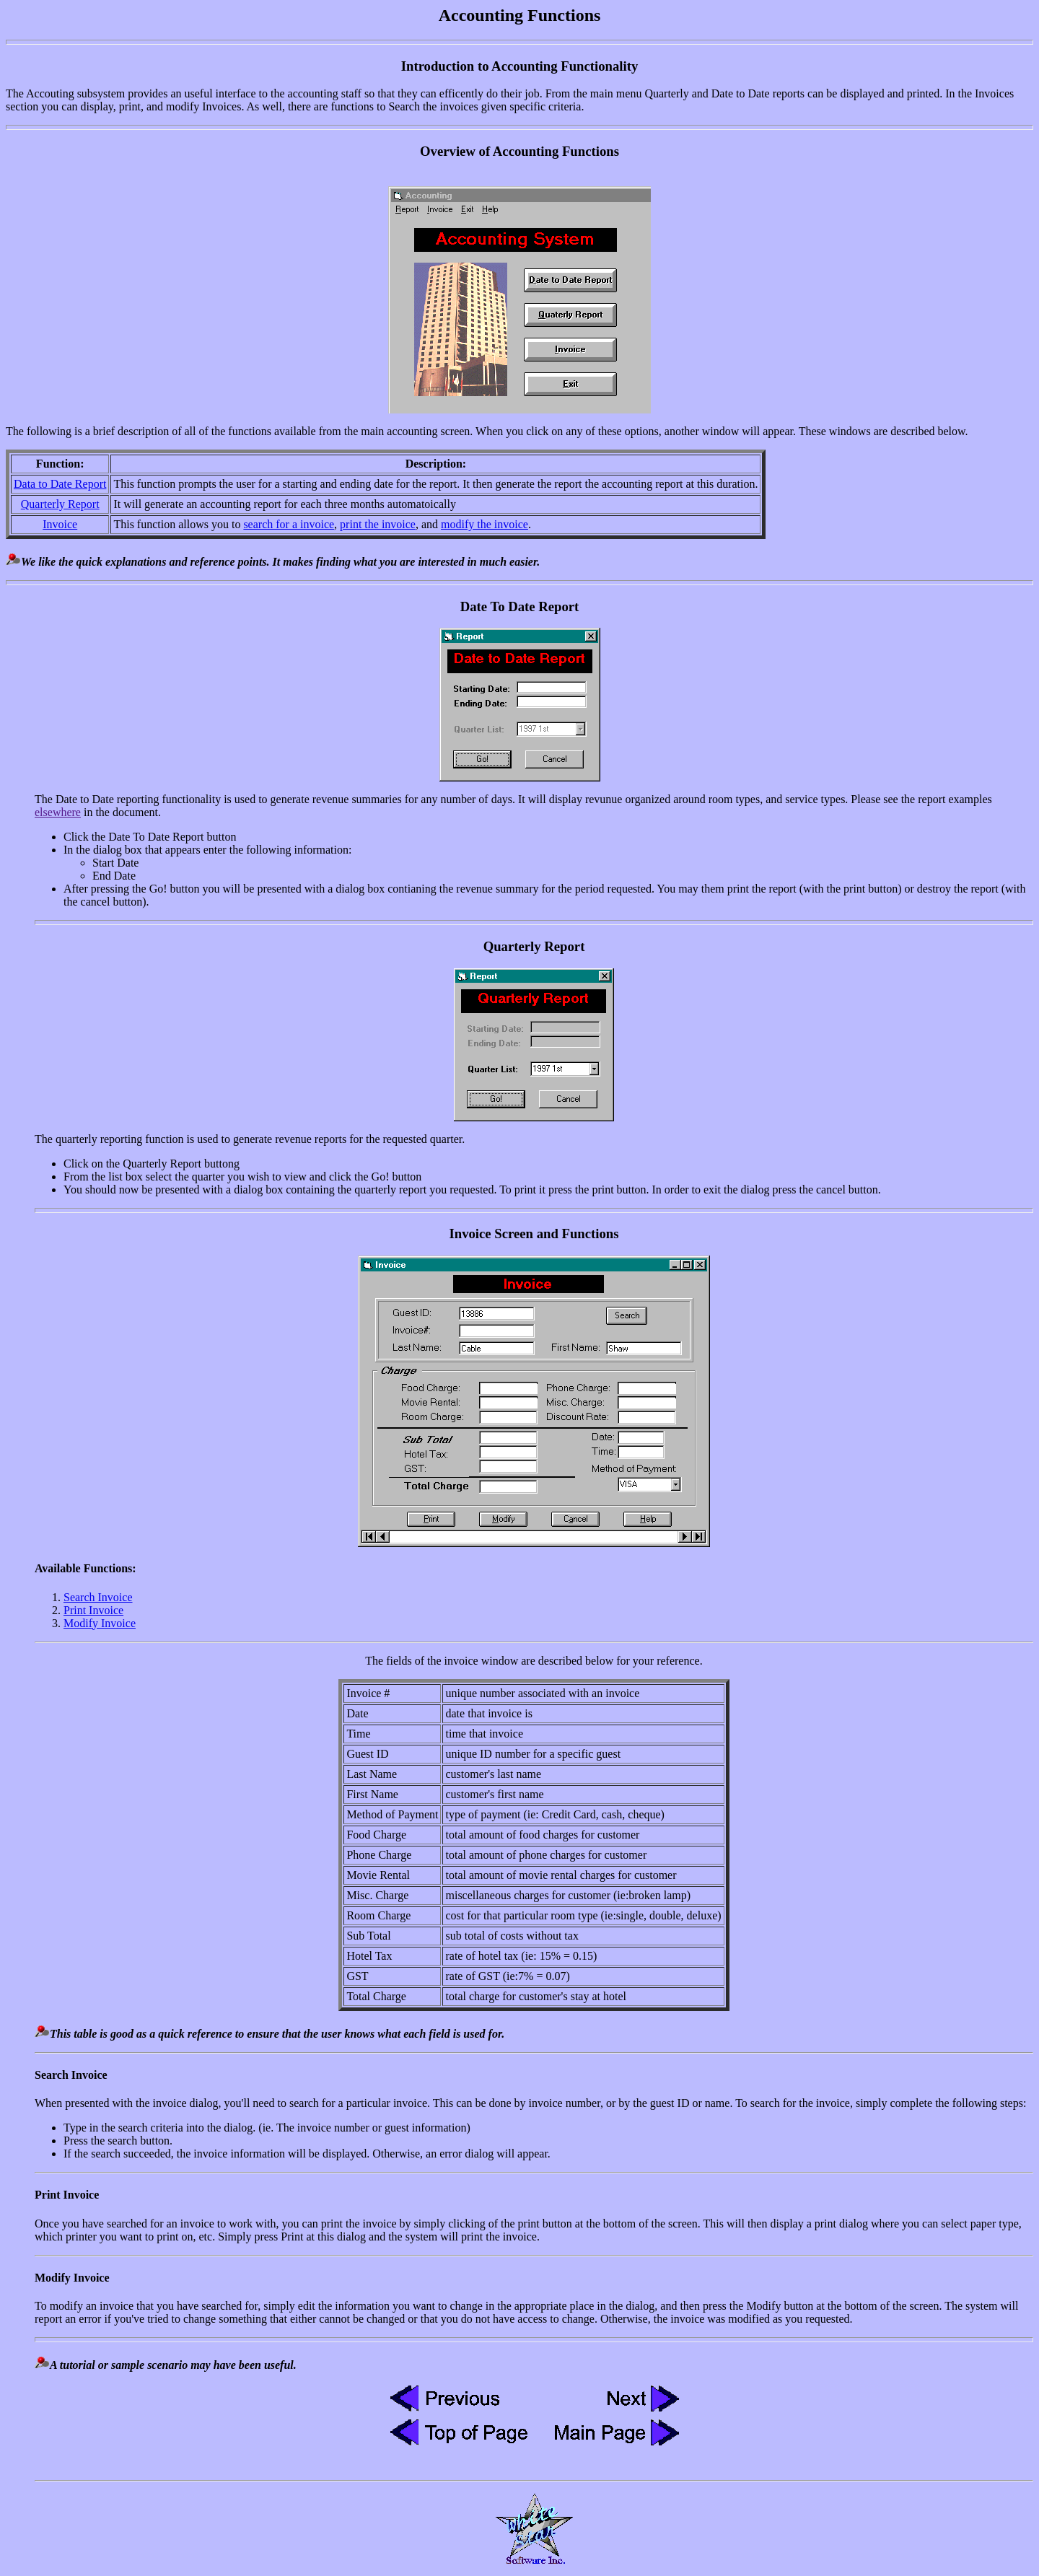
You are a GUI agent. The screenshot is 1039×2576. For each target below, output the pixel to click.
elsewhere (58, 812)
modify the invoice (484, 524)
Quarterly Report (60, 504)
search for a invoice (288, 524)
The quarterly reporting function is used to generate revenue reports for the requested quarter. (534, 1173)
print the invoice (378, 524)
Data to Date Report (60, 484)
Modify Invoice (99, 1623)
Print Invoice (93, 1610)
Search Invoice (98, 1597)
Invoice (60, 524)
